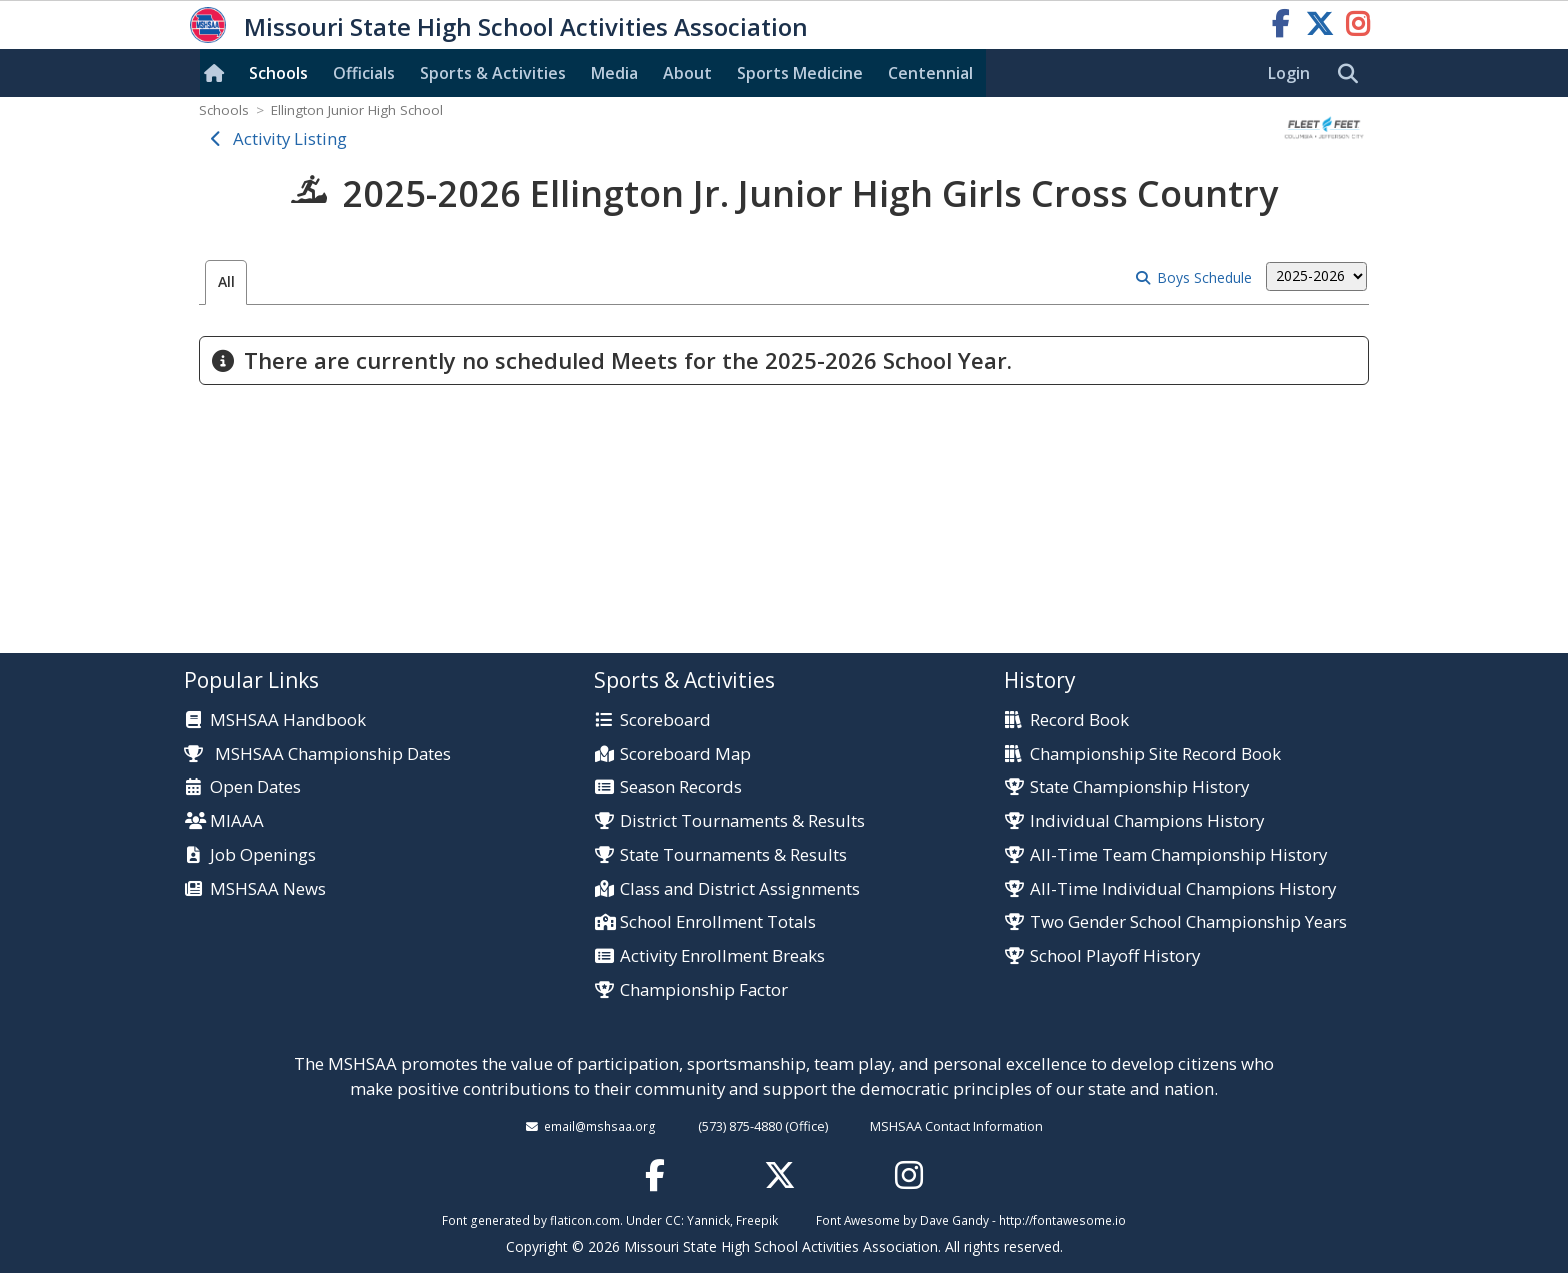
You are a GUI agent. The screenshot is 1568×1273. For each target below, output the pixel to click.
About (687, 73)
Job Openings (263, 855)
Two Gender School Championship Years (1188, 922)
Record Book (1079, 720)
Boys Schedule (1204, 277)
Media (614, 73)
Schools (278, 73)
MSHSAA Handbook (288, 720)
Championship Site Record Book (1155, 754)
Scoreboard (665, 720)
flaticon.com (585, 1220)
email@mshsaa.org (600, 1126)
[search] (1353, 74)
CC (673, 1220)
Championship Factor (704, 990)
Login (1289, 73)
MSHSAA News (268, 889)
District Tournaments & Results (742, 821)
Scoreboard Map (685, 754)
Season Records (681, 787)
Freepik (757, 1220)
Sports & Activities (493, 73)
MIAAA (237, 821)
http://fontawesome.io (1062, 1220)
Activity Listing (290, 138)
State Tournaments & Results (733, 855)
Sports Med (800, 73)
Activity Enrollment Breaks (722, 956)
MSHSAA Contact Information (956, 1126)
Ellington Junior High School (357, 110)
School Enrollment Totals (718, 922)
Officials (364, 73)
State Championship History (1139, 787)
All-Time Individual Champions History (1183, 889)
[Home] (218, 73)
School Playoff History (1115, 956)
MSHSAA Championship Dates (317, 753)
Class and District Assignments (740, 889)
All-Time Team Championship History (1178, 855)
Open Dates (255, 787)
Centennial (930, 73)
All (226, 281)
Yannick (708, 1220)
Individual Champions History (1147, 821)
